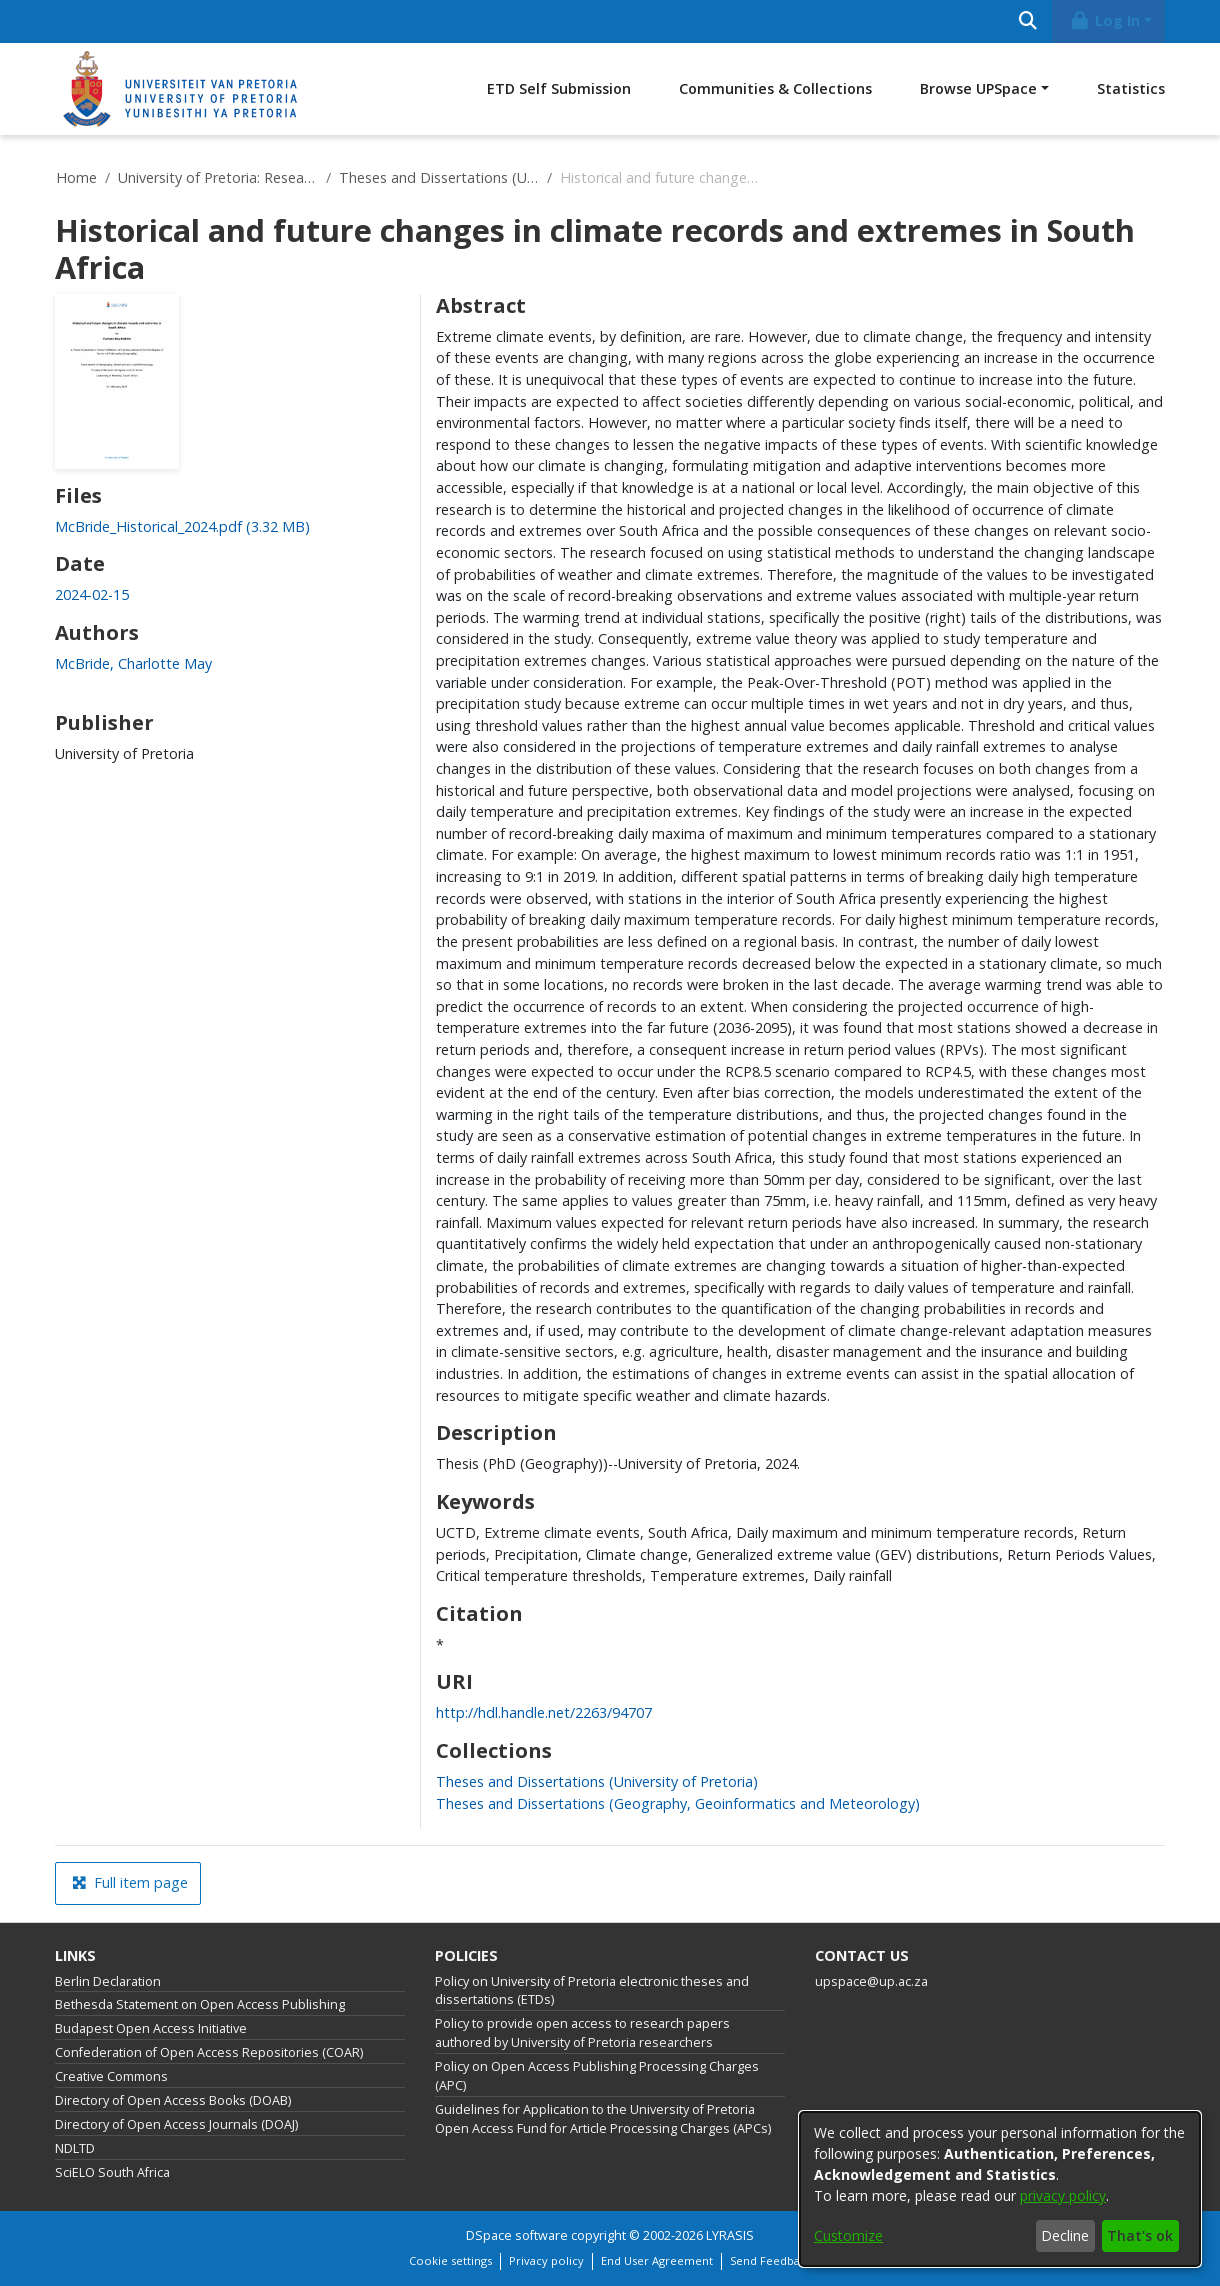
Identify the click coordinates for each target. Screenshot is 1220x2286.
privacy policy (1063, 2195)
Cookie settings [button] (450, 2260)
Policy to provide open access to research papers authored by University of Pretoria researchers (582, 2033)
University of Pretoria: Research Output (218, 177)
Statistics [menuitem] (1131, 88)
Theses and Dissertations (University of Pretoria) (439, 177)
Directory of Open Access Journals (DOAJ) (176, 2124)
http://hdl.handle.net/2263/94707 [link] (544, 1712)
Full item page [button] (130, 1882)
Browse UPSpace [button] (978, 88)
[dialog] (1000, 2189)
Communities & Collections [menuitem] (775, 88)
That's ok (1140, 2235)
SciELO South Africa (112, 2172)
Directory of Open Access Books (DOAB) (173, 2100)
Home (76, 177)
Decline (1065, 2235)
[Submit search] (1027, 21)
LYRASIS (730, 2235)
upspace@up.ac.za (871, 1981)
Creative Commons (111, 2076)
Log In (1105, 20)
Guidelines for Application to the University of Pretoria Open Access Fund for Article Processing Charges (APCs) (603, 2119)
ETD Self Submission (559, 88)
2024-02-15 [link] (92, 594)
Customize (848, 2235)
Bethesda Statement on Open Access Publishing (200, 2004)
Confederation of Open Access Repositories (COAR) (209, 2052)
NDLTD (75, 2148)
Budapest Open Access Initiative (151, 2028)
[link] (182, 526)
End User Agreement (657, 2260)
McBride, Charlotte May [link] (133, 663)
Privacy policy (546, 2260)
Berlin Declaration (108, 1981)
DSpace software (517, 2235)
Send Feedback (771, 2260)
